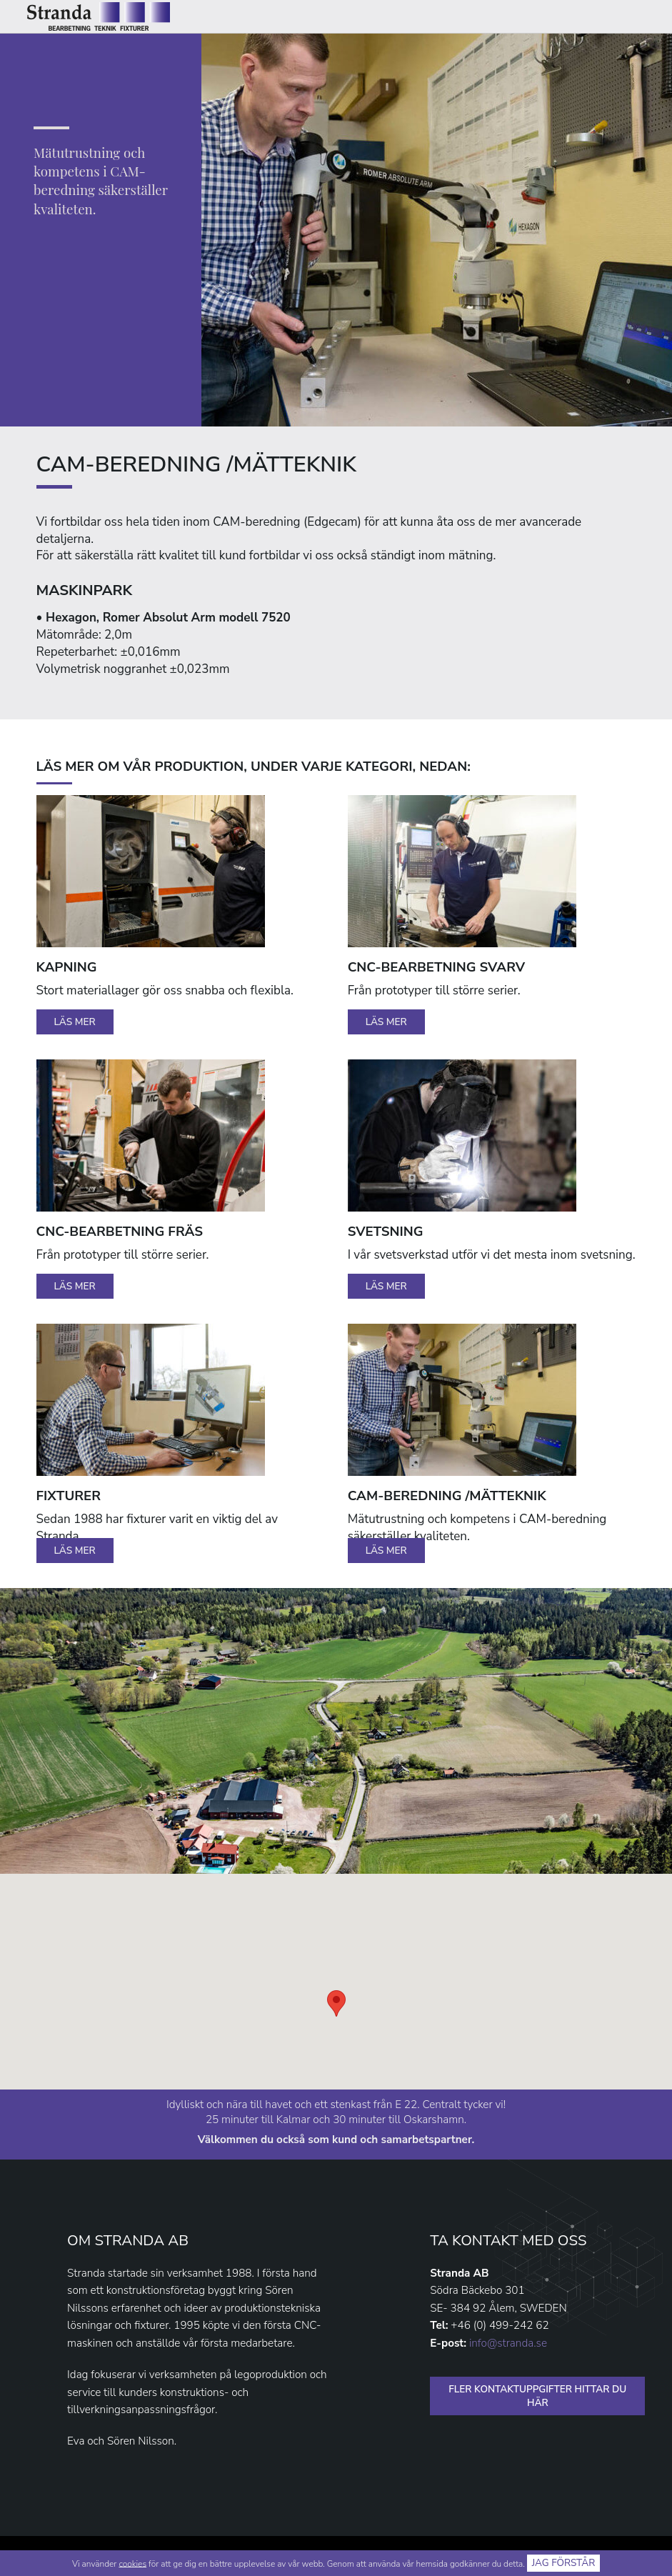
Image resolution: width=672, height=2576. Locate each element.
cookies (132, 2563)
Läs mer (75, 1022)
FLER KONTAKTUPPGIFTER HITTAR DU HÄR (537, 2396)
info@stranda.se (508, 2343)
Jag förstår (564, 2563)
